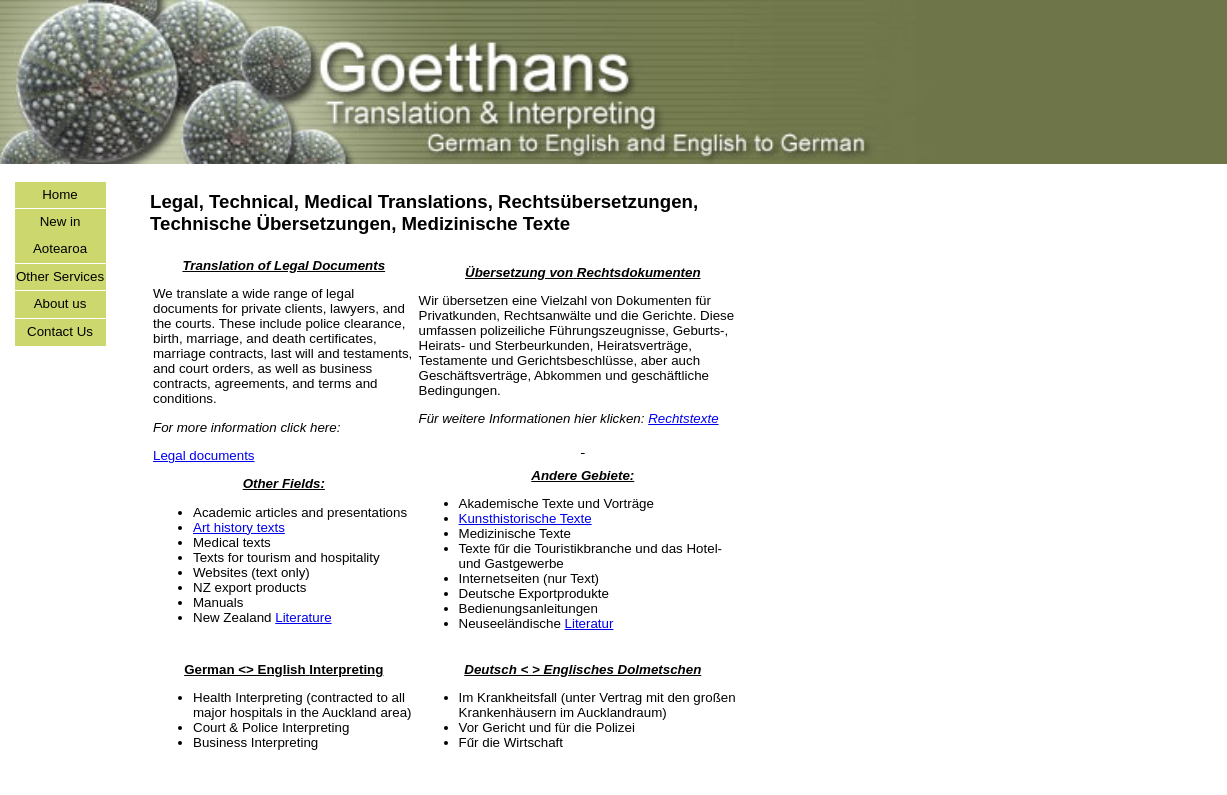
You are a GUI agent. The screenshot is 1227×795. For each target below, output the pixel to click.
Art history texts (239, 527)
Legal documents (204, 455)
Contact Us (60, 331)
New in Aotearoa (60, 235)
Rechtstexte (683, 418)
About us (60, 303)
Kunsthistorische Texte (525, 518)
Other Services (60, 276)
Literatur (589, 623)
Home (60, 194)
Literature (303, 617)
